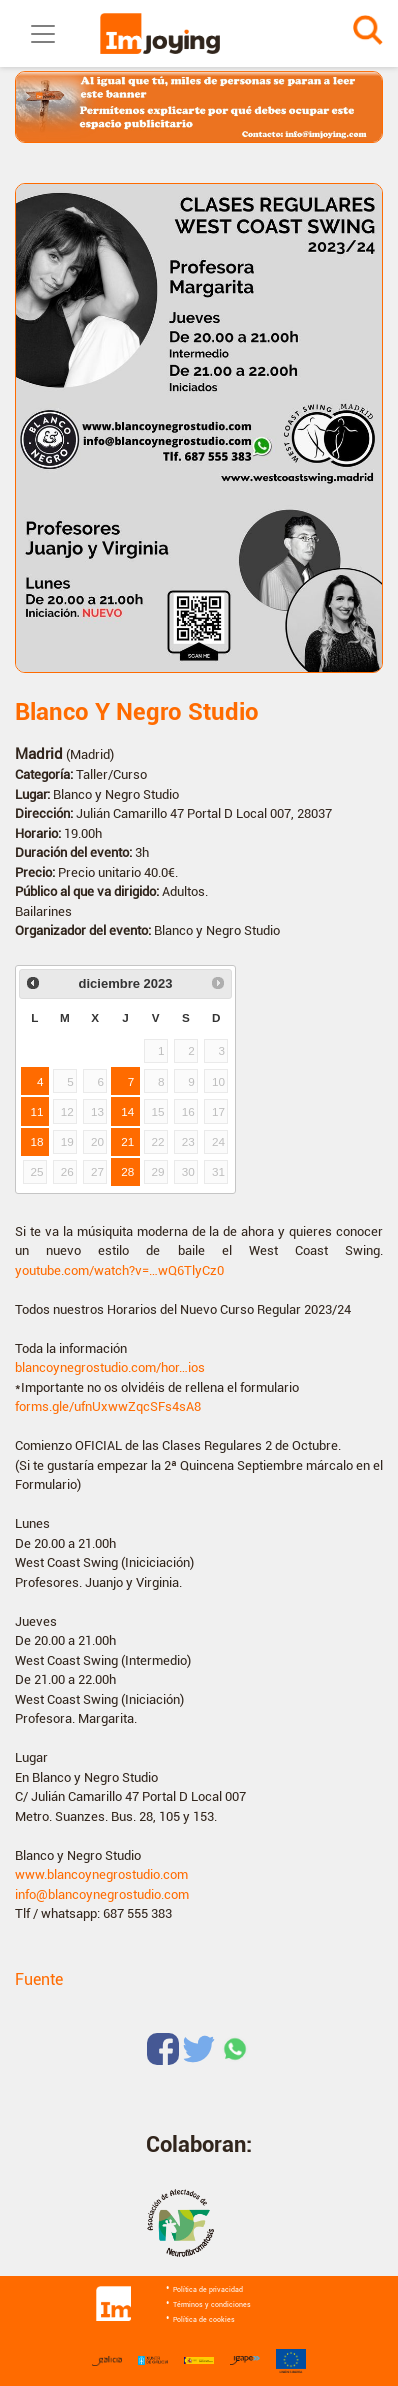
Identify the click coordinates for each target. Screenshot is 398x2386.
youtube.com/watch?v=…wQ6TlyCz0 (119, 1270)
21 (127, 1141)
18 (37, 1141)
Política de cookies (204, 2320)
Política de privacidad (208, 2290)
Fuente (39, 1979)
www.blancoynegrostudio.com (101, 1874)
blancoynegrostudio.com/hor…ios (110, 1367)
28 (127, 1171)
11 (37, 1111)
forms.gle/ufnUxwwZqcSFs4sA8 (108, 1406)
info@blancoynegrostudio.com (102, 1894)
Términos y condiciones (212, 2305)
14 (127, 1111)
